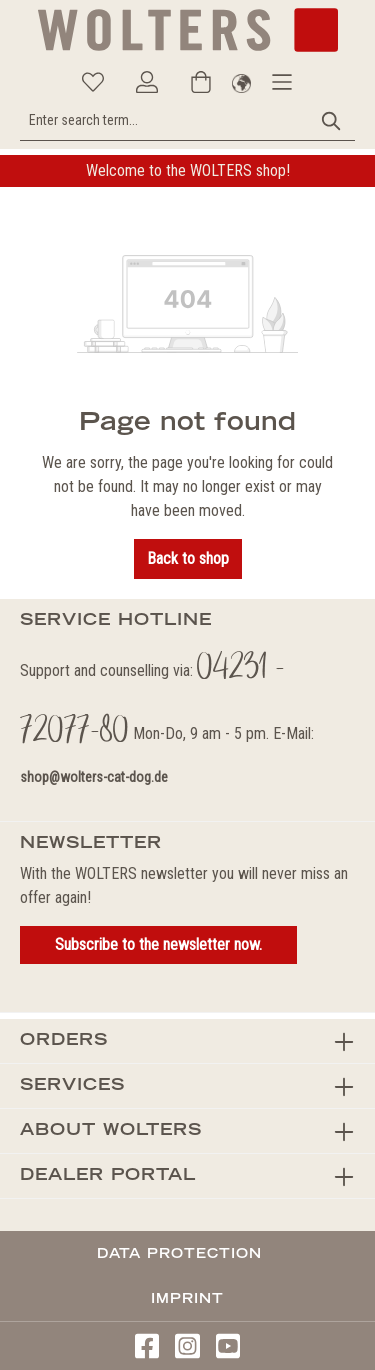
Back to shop (188, 558)
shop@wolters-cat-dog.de (94, 777)
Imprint (187, 1298)
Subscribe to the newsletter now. (158, 944)
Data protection (179, 1253)
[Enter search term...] (165, 120)
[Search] (332, 120)
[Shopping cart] (201, 82)
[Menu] (282, 82)
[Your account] (147, 82)
